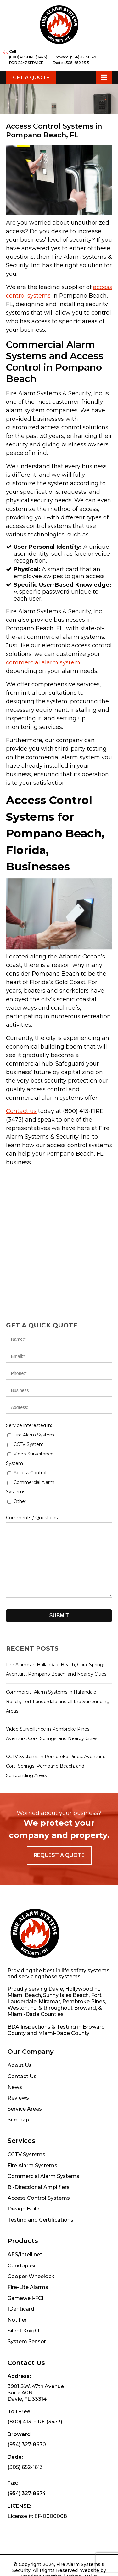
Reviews (18, 2052)
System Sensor (27, 2295)
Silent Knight (24, 2285)
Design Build (24, 2163)
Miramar (49, 1955)
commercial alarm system (43, 662)
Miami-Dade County (63, 1987)
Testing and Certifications (40, 2174)
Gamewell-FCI (25, 2252)
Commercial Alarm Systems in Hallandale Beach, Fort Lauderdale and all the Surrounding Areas (58, 1701)
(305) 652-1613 (76, 62)
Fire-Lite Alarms (28, 2241)
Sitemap (18, 2074)
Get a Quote (31, 78)
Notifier (17, 2274)
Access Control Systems (39, 2152)
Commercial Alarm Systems (43, 2130)
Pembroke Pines (83, 1955)
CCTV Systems (26, 2108)
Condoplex (22, 2219)
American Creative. (41, 2530)
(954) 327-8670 (84, 57)
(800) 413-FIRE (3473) (28, 57)
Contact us (21, 1111)
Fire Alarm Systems (32, 2119)
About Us (20, 2019)
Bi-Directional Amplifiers (39, 2141)
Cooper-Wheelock (31, 2230)
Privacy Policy (82, 2530)
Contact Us (22, 2030)
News (15, 2041)
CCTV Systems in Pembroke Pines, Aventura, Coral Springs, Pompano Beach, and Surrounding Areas (55, 1766)
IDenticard (21, 2263)
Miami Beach (24, 1949)
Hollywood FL (82, 1943)
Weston (18, 1962)
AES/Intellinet (25, 2208)
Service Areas (25, 2063)
